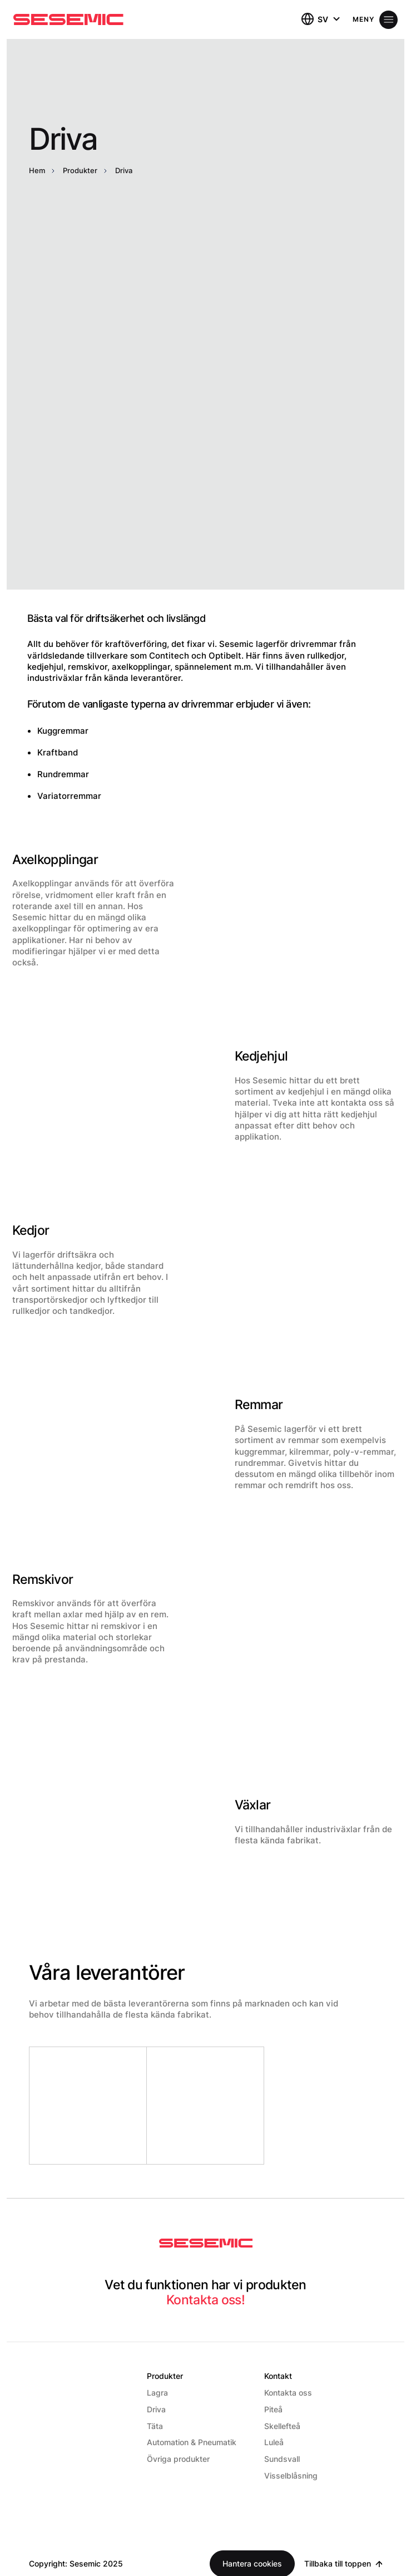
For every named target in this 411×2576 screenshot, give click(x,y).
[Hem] (68, 19)
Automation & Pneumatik (191, 2442)
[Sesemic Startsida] (205, 2243)
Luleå (274, 2442)
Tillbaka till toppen (337, 2563)
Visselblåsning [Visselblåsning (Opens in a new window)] (291, 2475)
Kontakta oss (288, 2392)
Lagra (157, 2392)
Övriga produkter (178, 2459)
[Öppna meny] (375, 20)
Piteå (273, 2409)
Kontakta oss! (205, 2300)
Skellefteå (282, 2426)
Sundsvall (282, 2459)
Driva (156, 2409)
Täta (155, 2426)
